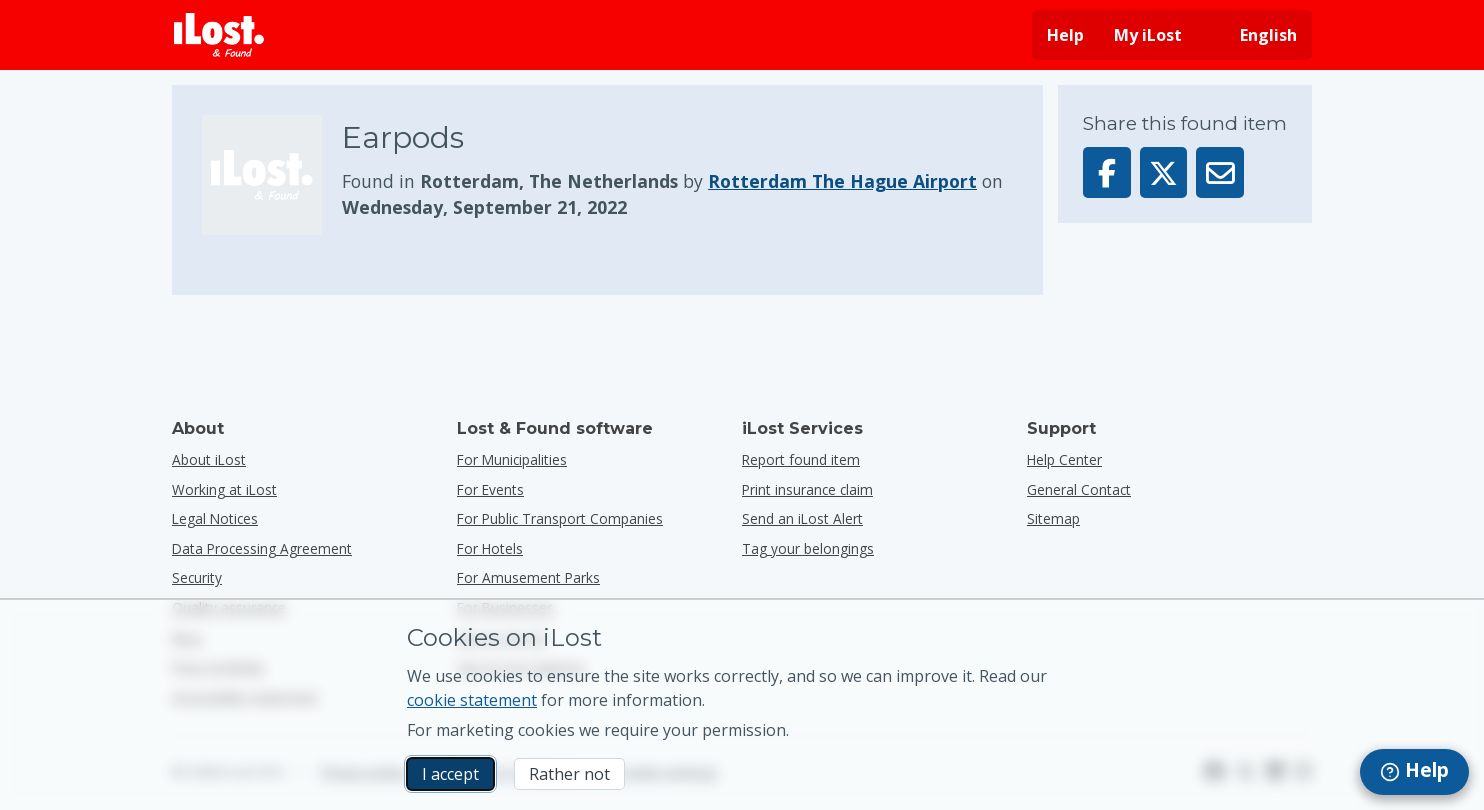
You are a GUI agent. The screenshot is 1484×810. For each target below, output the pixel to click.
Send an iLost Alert (802, 518)
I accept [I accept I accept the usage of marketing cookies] (450, 774)
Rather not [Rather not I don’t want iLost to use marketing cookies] (569, 774)
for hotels (490, 548)
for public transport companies (560, 518)
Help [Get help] (1065, 35)
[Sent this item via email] (1220, 172)
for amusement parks (528, 577)
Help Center (1064, 459)
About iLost (209, 459)
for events (490, 489)
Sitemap (1053, 518)
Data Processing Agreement (262, 548)
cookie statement (472, 700)
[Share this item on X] (1164, 172)
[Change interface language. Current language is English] (1254, 35)
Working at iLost (224, 489)
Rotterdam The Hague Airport (842, 181)
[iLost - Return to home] (219, 35)
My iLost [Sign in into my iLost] (1148, 35)
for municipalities (512, 459)
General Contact (1079, 489)
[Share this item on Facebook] (1107, 172)
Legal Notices (215, 518)
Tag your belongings (808, 548)
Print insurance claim (807, 489)
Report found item (801, 459)
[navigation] (1414, 772)
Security (197, 577)
